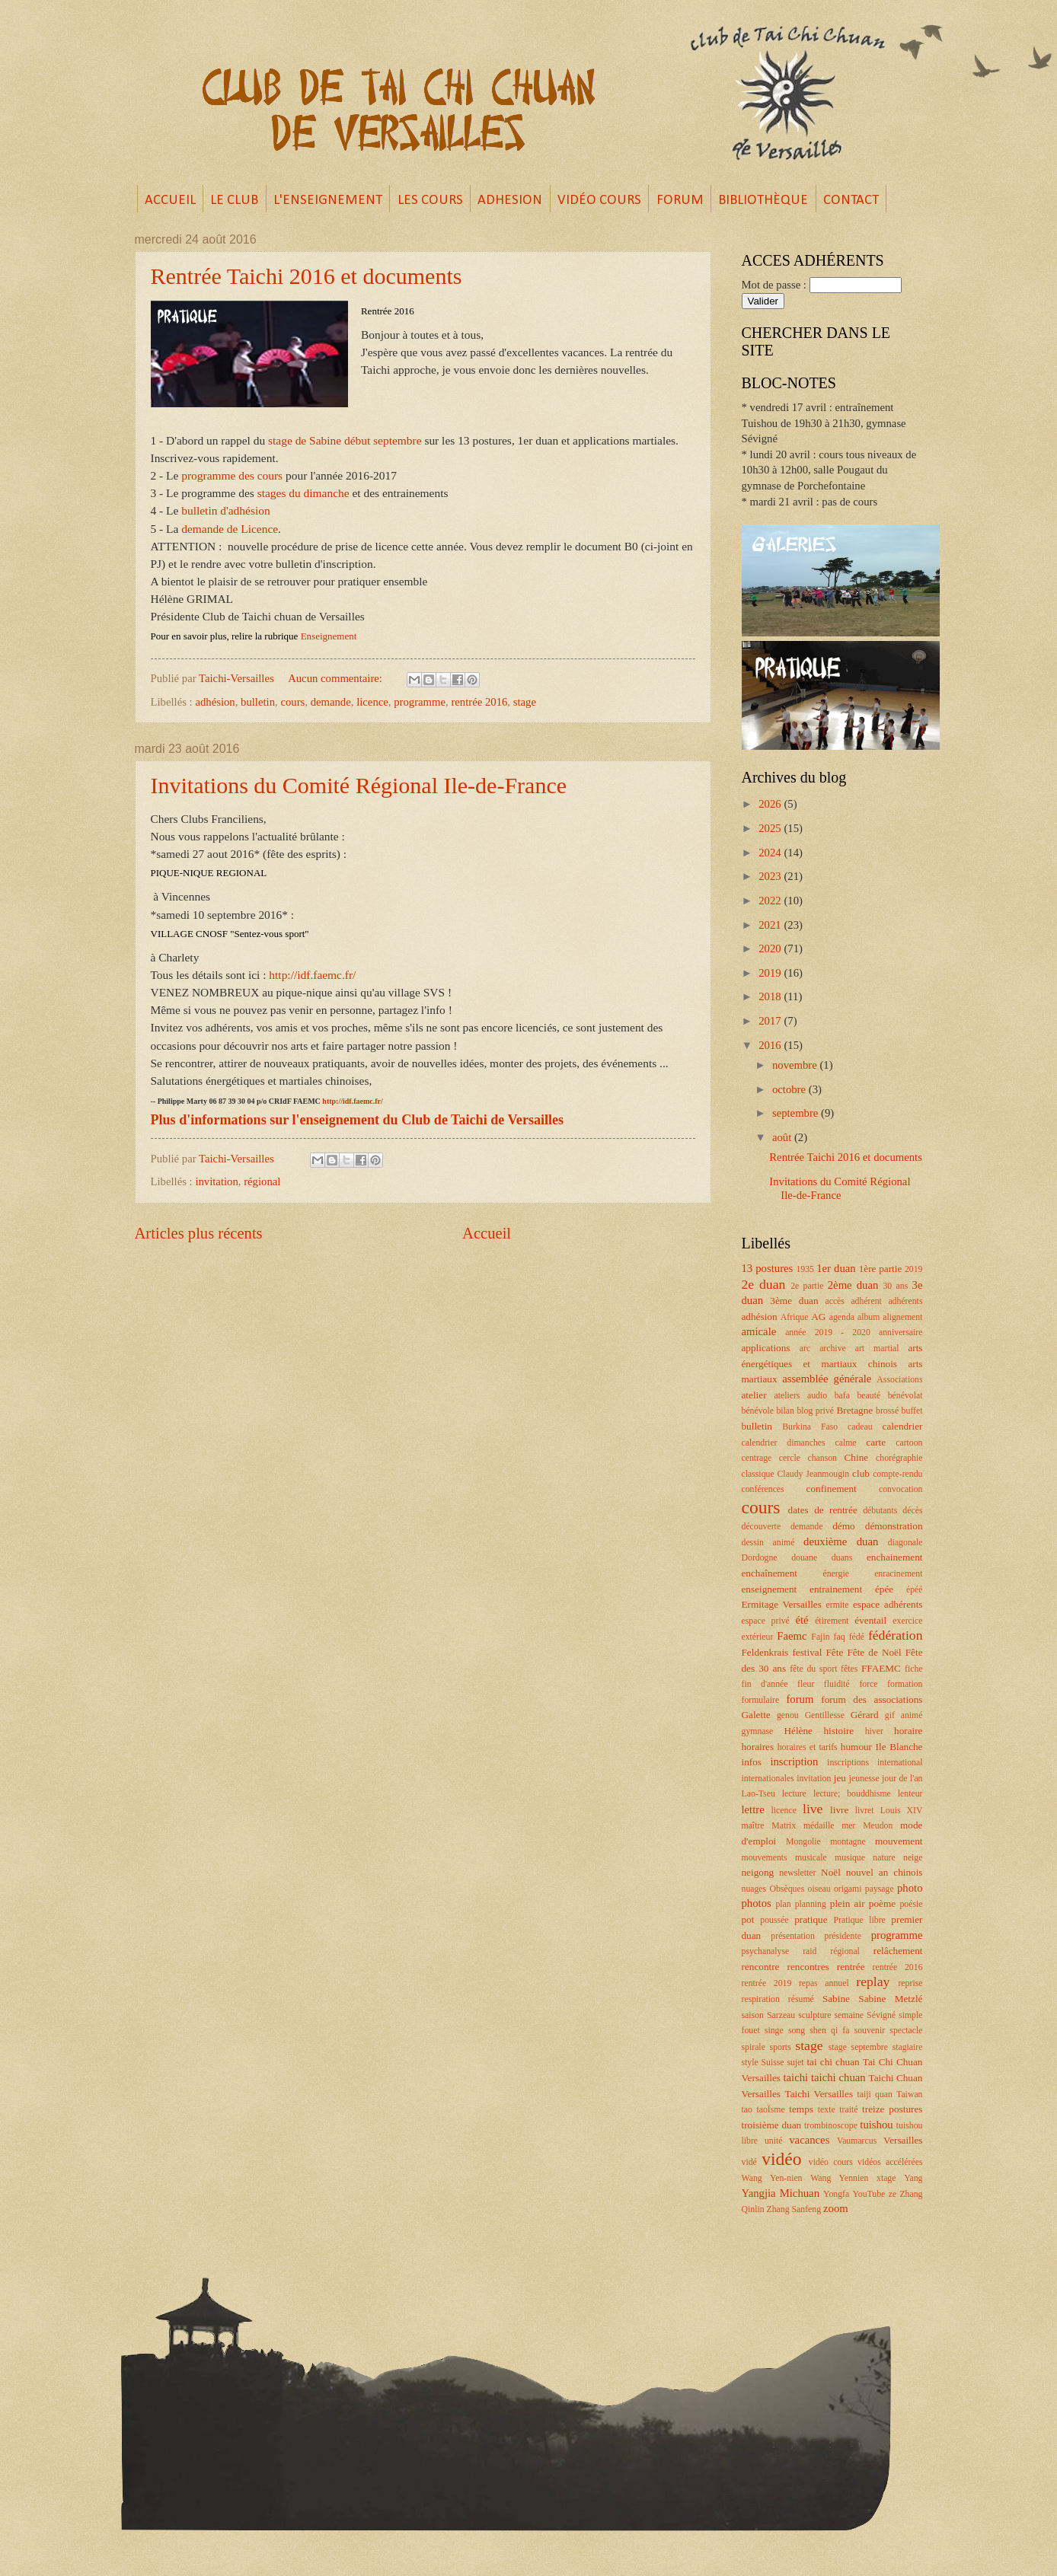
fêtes (849, 1669)
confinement (831, 1488)
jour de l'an (902, 1779)
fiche (914, 1669)
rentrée (851, 1966)
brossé (887, 1411)
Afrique (795, 1317)
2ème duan (853, 1285)
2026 (771, 804)
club (861, 1473)
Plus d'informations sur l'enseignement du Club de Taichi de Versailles (357, 1119)
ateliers (787, 1396)
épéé (914, 1590)
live (812, 1808)
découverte (761, 1527)
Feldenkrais (765, 1652)
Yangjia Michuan (781, 2193)
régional (262, 1181)
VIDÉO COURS (599, 200)
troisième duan (772, 2125)
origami (848, 1889)
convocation (901, 1489)
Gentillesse (825, 1715)
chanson (822, 1458)
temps (801, 2109)
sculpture (814, 2015)
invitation (216, 1181)
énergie (836, 1574)
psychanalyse (766, 1951)
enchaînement (770, 1573)
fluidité (837, 1684)
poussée (774, 1920)
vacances (809, 2140)
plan (782, 1904)
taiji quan (875, 2094)
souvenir (870, 2031)
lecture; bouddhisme (852, 1794)
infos (752, 1762)
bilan (785, 1411)
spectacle (905, 2031)
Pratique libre (859, 1920)
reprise (910, 1983)
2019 (771, 973)
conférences (763, 1489)
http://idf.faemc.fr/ (314, 974)
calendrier (903, 1426)
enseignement (769, 1589)
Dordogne (760, 1558)
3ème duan (794, 1300)
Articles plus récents (199, 1233)
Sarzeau (781, 2015)
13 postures (768, 1268)
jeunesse (864, 1779)
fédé (856, 1637)
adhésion (215, 702)
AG (818, 1316)
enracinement (898, 1574)
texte (826, 2110)
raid (809, 1951)
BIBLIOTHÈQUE (763, 200)
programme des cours (232, 475)
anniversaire (901, 1332)
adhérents (905, 1301)
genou (788, 1715)
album (868, 1317)
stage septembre (858, 2047)
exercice (907, 1621)
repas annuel (824, 1983)
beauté (868, 1396)
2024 (771, 852)
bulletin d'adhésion (225, 510)
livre (839, 1810)
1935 (805, 1269)
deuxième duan (840, 1541)
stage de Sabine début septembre (344, 440)
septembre (796, 1113)
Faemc (791, 1636)
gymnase (758, 1731)
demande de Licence (229, 528)
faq (839, 1637)
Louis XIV (901, 1811)
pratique (810, 1919)
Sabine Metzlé (890, 1998)
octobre (790, 1089)
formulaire (761, 1700)
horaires (758, 1746)
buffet (912, 1411)
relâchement (898, 1950)
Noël (831, 1872)
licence (372, 702)
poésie (910, 1904)
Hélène (798, 1730)
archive (832, 1348)
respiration (761, 1999)
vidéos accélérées (889, 2162)
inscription (794, 1761)
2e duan (764, 1284)
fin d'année (765, 1684)
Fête (834, 1652)
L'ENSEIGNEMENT (327, 200)
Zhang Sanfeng (794, 2209)
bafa (842, 1396)
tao (747, 2110)
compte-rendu (897, 1474)
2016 (771, 1045)
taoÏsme (770, 2110)
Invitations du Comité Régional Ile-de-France (359, 785)
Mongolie (803, 1842)
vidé (749, 2162)
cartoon (909, 1443)
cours (292, 702)
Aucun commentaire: (336, 678)
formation (904, 1684)
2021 (771, 925)
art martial (877, 1348)
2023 (771, 876)
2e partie (806, 1286)
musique (850, 1858)
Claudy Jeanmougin (814, 1474)
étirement (831, 1621)
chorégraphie (899, 1458)
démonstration (894, 1526)
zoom (835, 2208)
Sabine (836, 1998)
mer (848, 1826)
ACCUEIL (170, 200)
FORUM (680, 200)
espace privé (766, 1621)
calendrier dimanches (783, 1443)
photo (910, 1888)
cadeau (860, 1427)
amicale (759, 1331)
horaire (908, 1730)
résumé (801, 1999)
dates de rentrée (822, 1510)
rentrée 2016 (479, 702)
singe (774, 2031)
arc (805, 1348)
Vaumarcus (857, 2141)
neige (912, 1858)
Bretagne (854, 1410)
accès (834, 1301)
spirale (753, 2047)
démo (843, 1526)
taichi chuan (838, 2077)
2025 (771, 828)
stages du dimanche (303, 492)
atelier (754, 1395)
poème (882, 1903)
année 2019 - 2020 (827, 1332)
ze (892, 2194)
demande (331, 702)
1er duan (835, 1268)
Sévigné (881, 2015)
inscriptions (848, 1763)
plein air (847, 1903)
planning (810, 1904)
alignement (902, 1317)
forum (799, 1699)
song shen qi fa (819, 2031)
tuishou (876, 2125)
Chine (857, 1457)
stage (524, 702)
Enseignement (329, 636)
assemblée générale (826, 1378)
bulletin (258, 702)
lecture (794, 1794)
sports (780, 2047)
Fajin (820, 1637)
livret (864, 1811)
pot (748, 1919)
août (783, 1137)
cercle (789, 1458)
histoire (838, 1730)
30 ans (895, 1286)
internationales (768, 1779)
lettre (753, 1809)
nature (884, 1858)
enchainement (895, 1557)
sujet (795, 2062)
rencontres (808, 1966)
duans (842, 1558)
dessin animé (768, 1543)
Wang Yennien (839, 2178)
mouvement (898, 1841)
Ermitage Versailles (782, 1604)
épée (884, 1589)
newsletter (797, 1873)
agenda (841, 1317)
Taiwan (909, 2094)
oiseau (819, 1889)
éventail (870, 1620)
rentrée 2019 (767, 1983)
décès (912, 1511)
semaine (849, 2015)
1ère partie (880, 1268)
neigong (758, 1872)
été (802, 1620)
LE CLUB (234, 200)
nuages (754, 1889)
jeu (840, 1778)
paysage (879, 1889)
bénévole (758, 1411)
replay (872, 1981)
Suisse (773, 2062)
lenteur (910, 1794)
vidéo (781, 2159)
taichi (795, 2077)
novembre (796, 1065)
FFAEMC (881, 1668)
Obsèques (786, 1889)
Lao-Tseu (758, 1794)
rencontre (761, 1966)
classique (758, 1474)
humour (856, 1746)
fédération (895, 1635)
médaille (819, 1826)
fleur (805, 1684)
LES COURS (430, 200)
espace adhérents (888, 1604)
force (868, 1684)
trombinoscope (830, 2126)
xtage (886, 2178)
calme (845, 1443)
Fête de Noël (874, 1652)
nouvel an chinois (884, 1872)
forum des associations (871, 1699)
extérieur (758, 1637)
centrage (757, 1458)
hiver (874, 1731)
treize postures (892, 2109)
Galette (756, 1714)
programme (419, 702)
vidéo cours (831, 2162)
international (899, 1763)
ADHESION (509, 200)
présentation (793, 1936)
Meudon (878, 1826)
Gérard (865, 1714)
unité (774, 2141)
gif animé (904, 1715)
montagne (847, 1842)
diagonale (905, 1543)
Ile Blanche (899, 1746)
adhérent (866, 1301)
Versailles (902, 2140)
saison (753, 2015)
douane (804, 1558)
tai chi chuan (832, 2061)
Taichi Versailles (818, 2093)
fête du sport (813, 1669)
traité (848, 2110)
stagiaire (908, 2047)
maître (753, 1826)
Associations (899, 1380)
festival (807, 1652)
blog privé (815, 1411)
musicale (811, 1858)
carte (876, 1442)
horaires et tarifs (808, 1747)
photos (756, 1903)
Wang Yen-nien (772, 2178)
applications (766, 1347)
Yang (913, 2178)
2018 (771, 996)
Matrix (783, 1826)
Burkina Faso (810, 1427)
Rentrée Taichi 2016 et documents (306, 276)
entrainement (836, 1589)
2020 (771, 948)
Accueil (486, 1233)
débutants (880, 1511)
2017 (771, 1021)
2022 (771, 900)
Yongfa (836, 2194)
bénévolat (905, 1396)
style (750, 2062)
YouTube (868, 2194)
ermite (837, 1605)
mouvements (764, 1858)
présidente (843, 1936)
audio (817, 1396)
